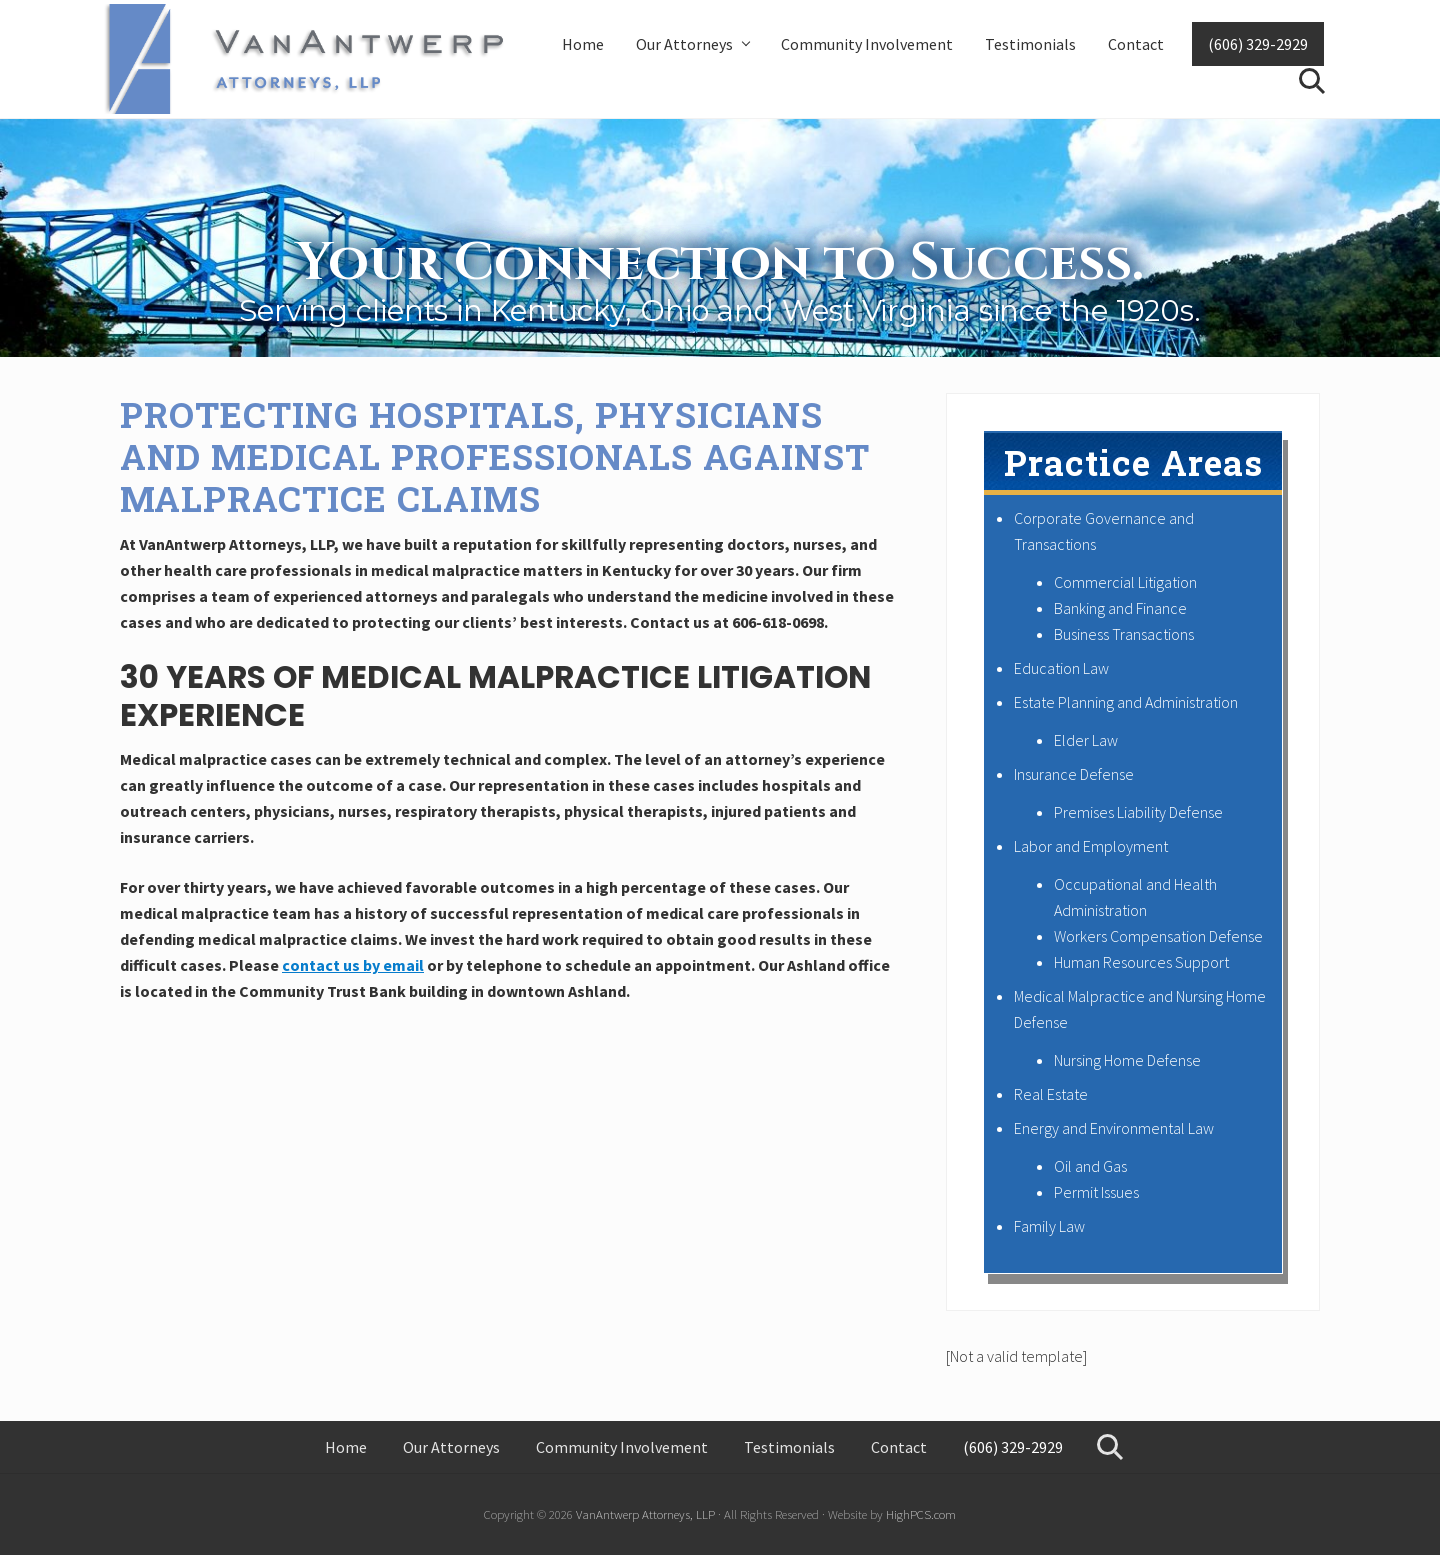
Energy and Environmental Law (1114, 1128)
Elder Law (1086, 740)
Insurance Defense (1074, 774)
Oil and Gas (1090, 1166)
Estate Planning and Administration (1126, 702)
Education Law (1061, 668)
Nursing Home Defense (1127, 1060)
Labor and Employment (1091, 846)
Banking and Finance (1120, 608)
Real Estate (1051, 1094)
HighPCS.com (921, 1514)
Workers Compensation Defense (1158, 936)
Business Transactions (1124, 634)
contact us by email (353, 965)
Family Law (1049, 1226)
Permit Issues (1096, 1192)
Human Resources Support (1141, 962)
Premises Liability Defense (1138, 812)
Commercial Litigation (1125, 582)
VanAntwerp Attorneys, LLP (645, 1514)
